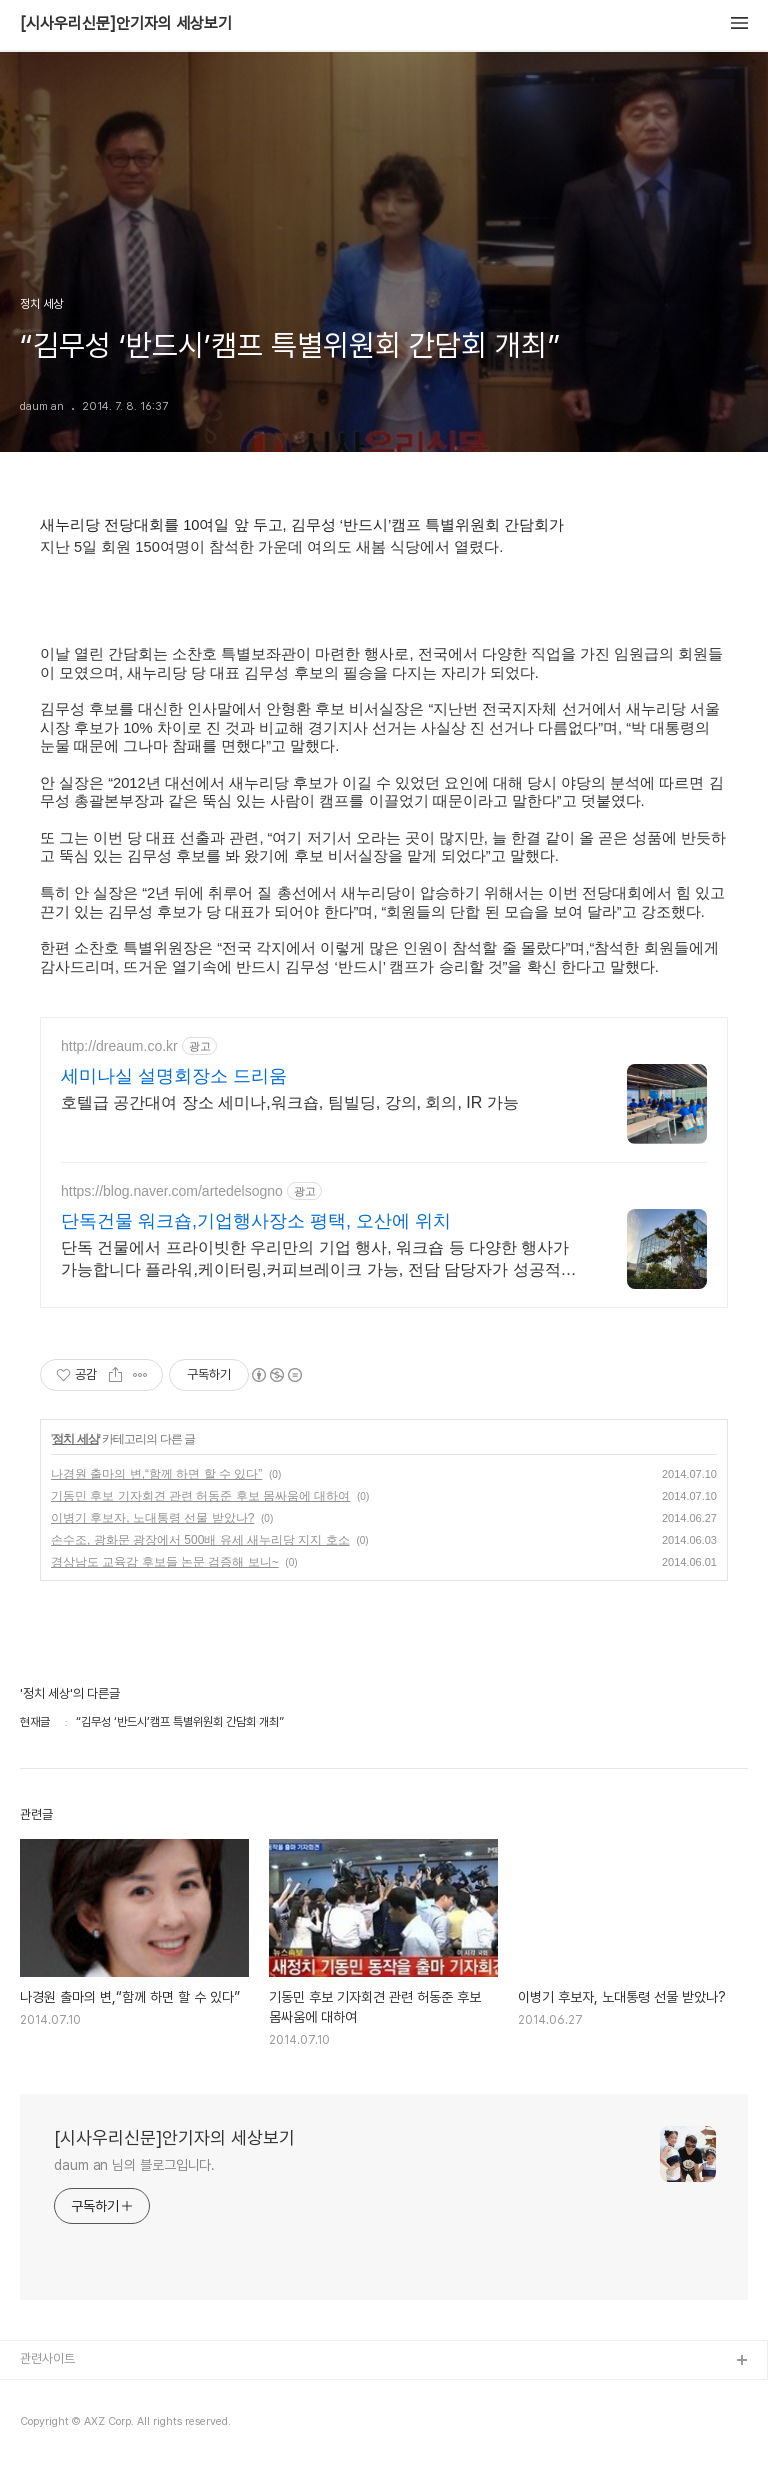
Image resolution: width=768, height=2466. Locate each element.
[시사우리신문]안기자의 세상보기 (126, 24)
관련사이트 (47, 2358)
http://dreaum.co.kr (119, 1046)
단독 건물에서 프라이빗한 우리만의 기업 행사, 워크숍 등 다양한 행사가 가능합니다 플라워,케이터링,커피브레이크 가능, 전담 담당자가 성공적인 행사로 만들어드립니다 (319, 1260)
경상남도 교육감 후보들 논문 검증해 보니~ (165, 1562)
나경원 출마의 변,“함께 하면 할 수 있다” (156, 1474)
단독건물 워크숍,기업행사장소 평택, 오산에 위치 (256, 1221)
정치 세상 (75, 1439)
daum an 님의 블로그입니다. (134, 2165)
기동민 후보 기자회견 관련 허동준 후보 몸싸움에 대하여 (200, 1496)
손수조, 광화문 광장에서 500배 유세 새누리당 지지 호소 (200, 1540)
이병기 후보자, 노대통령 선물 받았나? (152, 1518)
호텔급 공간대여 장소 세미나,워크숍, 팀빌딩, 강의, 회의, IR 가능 (290, 1102)
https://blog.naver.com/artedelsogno (172, 1191)
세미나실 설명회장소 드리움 (174, 1076)
